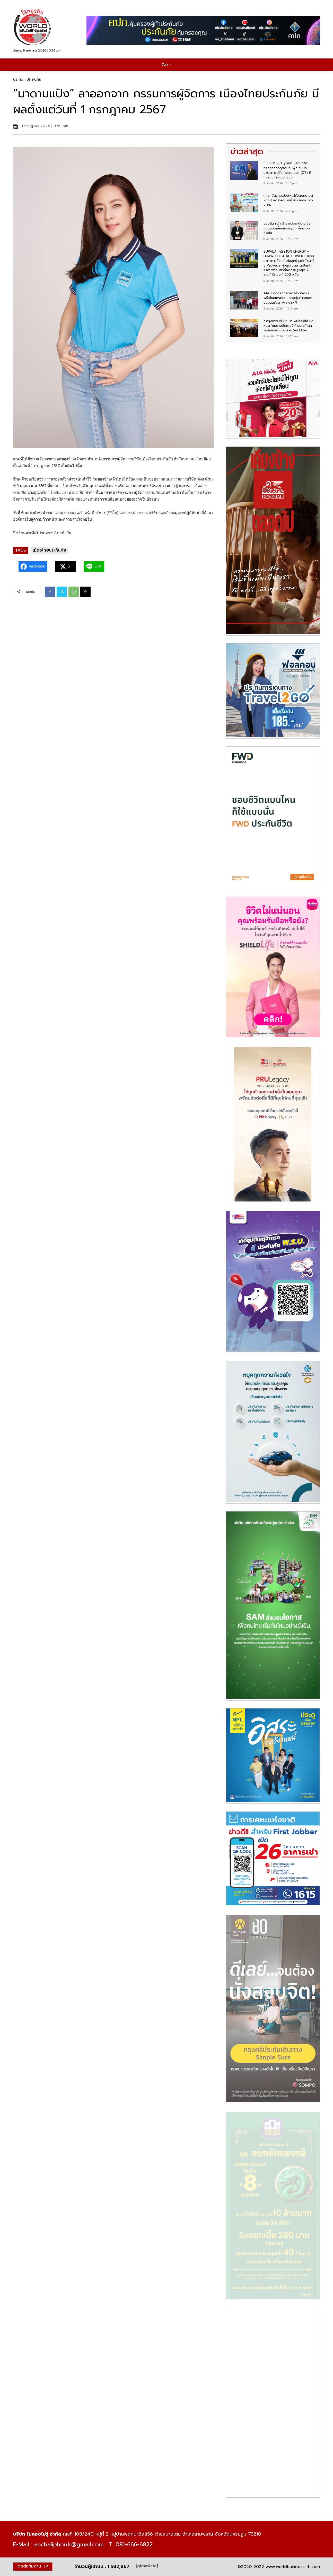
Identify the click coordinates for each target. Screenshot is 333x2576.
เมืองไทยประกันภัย (49, 550)
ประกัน (18, 79)
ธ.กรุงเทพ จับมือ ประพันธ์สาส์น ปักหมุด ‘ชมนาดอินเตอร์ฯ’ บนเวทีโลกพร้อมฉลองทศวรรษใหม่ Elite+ (288, 326)
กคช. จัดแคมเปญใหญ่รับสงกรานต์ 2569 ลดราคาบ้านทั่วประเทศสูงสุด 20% (288, 200)
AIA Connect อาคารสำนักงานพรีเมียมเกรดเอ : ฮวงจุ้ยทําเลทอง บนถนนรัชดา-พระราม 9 (288, 298)
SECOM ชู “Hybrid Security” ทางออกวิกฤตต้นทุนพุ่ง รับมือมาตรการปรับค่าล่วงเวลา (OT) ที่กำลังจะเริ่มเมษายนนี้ (287, 170)
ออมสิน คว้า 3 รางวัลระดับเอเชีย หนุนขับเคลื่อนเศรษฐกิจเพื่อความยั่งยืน (287, 228)
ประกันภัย (34, 79)
